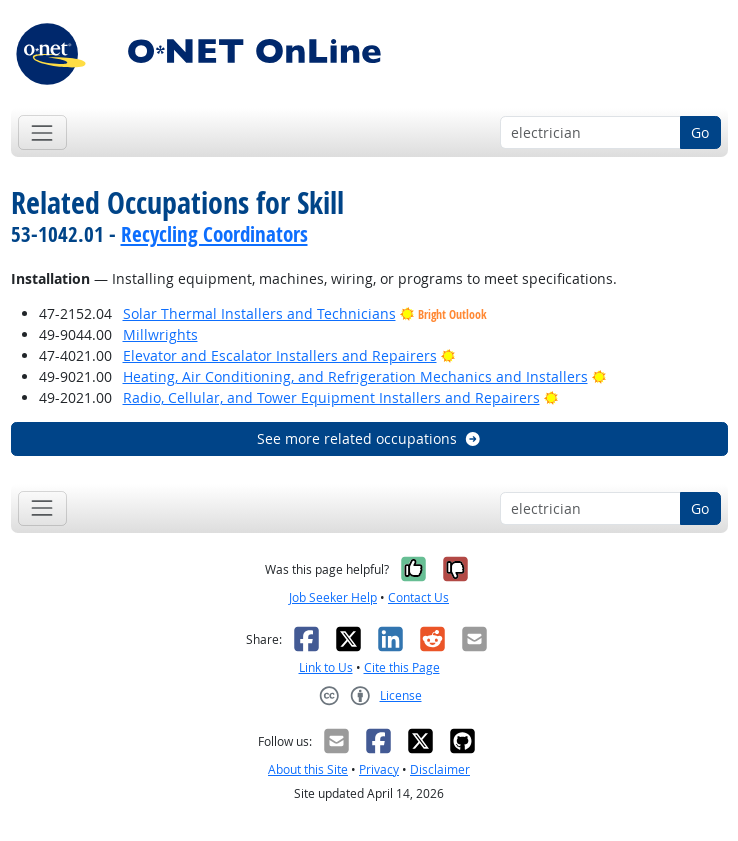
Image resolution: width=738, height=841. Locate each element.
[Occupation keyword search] (590, 133)
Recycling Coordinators (214, 234)
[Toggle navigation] (42, 132)
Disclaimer (440, 769)
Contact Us (418, 597)
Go (700, 132)
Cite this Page (402, 667)
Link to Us (326, 667)
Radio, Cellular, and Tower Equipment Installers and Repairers (331, 397)
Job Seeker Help (333, 597)
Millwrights (160, 334)
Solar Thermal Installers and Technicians (259, 313)
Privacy (379, 769)
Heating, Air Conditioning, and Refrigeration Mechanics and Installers (355, 376)
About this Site (308, 769)
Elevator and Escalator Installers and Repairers (280, 355)
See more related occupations (369, 438)
